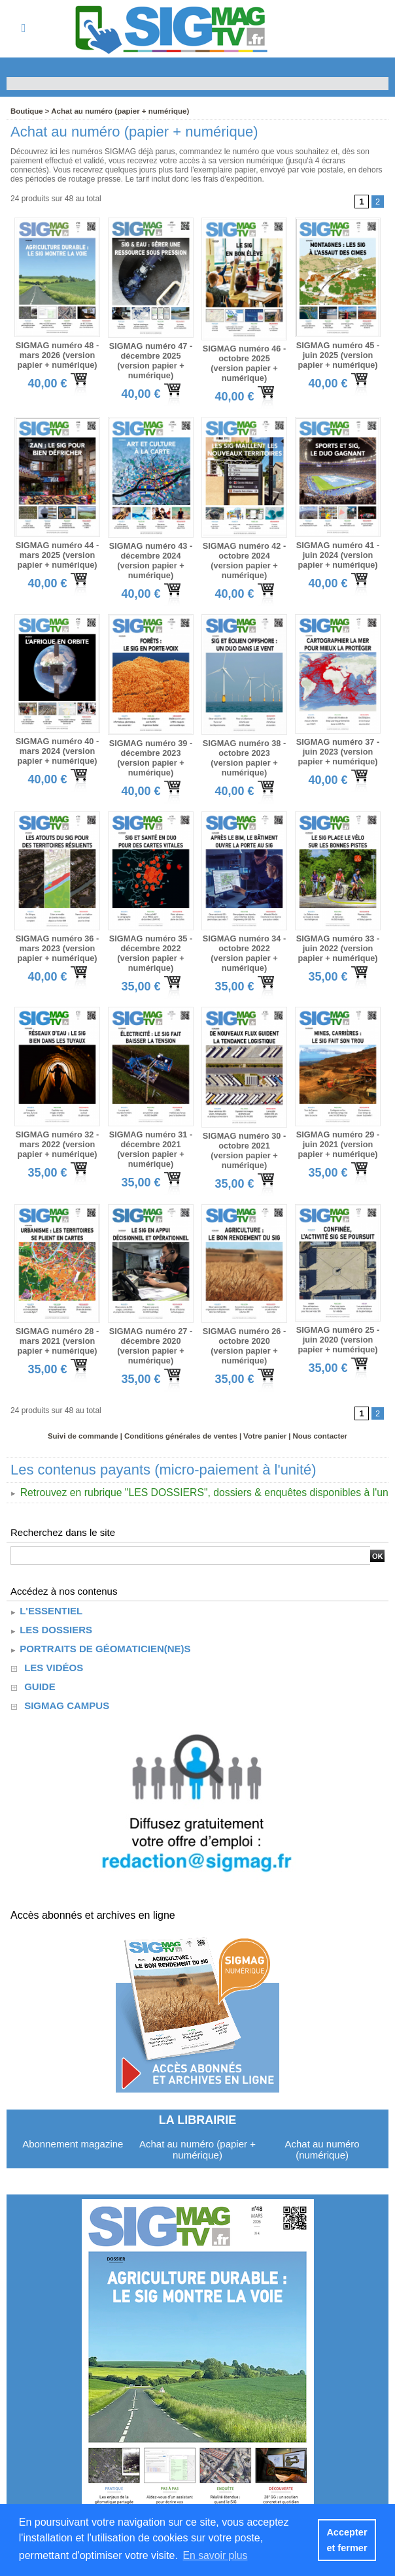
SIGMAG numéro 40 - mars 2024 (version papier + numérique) (57, 742)
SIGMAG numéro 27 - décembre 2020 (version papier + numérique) (150, 1328)
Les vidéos (53, 1648)
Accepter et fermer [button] (347, 2540)
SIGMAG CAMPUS (66, 1686)
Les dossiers (51, 1610)
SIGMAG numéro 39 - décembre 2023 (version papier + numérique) (150, 748)
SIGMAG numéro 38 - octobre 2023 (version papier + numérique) (243, 744)
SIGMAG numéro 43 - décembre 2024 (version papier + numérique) (150, 554)
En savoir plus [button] (216, 2555)
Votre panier (262, 1417)
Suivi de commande (87, 1417)
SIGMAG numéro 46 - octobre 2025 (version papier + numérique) (243, 357)
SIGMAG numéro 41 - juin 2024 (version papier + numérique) (337, 548)
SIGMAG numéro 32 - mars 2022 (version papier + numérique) (57, 1130)
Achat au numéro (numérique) (321, 2130)
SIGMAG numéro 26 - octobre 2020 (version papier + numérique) (243, 1323)
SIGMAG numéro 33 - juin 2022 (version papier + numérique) (337, 937)
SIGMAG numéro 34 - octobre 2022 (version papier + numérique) (243, 937)
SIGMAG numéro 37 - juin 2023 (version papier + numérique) (337, 743)
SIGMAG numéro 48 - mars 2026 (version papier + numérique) (57, 354)
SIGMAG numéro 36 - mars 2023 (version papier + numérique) (57, 937)
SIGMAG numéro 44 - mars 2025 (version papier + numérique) (57, 548)
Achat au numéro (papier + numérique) (116, 111)
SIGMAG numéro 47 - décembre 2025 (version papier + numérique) (150, 359)
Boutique (26, 111)
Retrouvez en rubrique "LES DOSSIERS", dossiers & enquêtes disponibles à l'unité (199, 1473)
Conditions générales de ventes (182, 1417)
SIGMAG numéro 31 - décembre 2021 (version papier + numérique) (150, 1135)
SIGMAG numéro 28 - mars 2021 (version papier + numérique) (57, 1323)
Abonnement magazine (72, 2124)
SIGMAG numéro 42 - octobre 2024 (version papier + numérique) (243, 550)
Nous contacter (315, 1417)
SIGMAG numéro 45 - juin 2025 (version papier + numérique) (337, 354)
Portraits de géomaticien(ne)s (100, 1629)
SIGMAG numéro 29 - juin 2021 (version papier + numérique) (337, 1130)
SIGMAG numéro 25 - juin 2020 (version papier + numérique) (337, 1322)
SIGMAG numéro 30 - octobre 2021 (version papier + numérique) (243, 1131)
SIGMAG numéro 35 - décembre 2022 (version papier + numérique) (150, 942)
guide (40, 1667)
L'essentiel (46, 1591)
